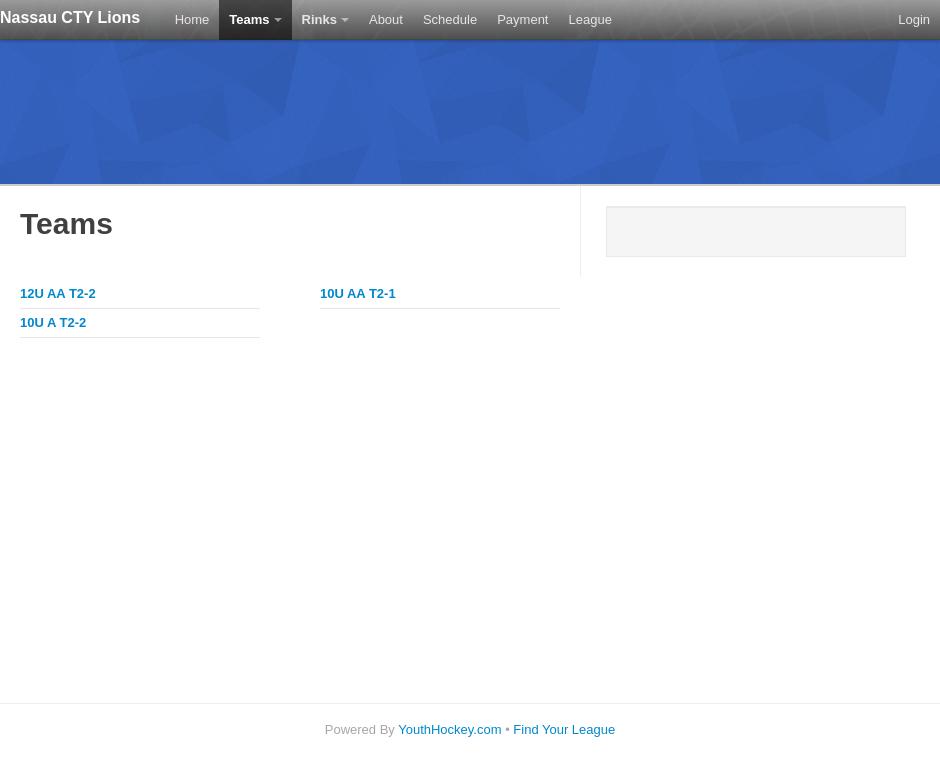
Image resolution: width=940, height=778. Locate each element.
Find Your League (564, 729)
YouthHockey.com (449, 729)
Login (914, 19)
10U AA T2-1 (358, 293)
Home (192, 19)
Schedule (450, 19)
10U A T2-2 (53, 322)
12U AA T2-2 (58, 293)
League (589, 19)
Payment (522, 19)
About (386, 19)
